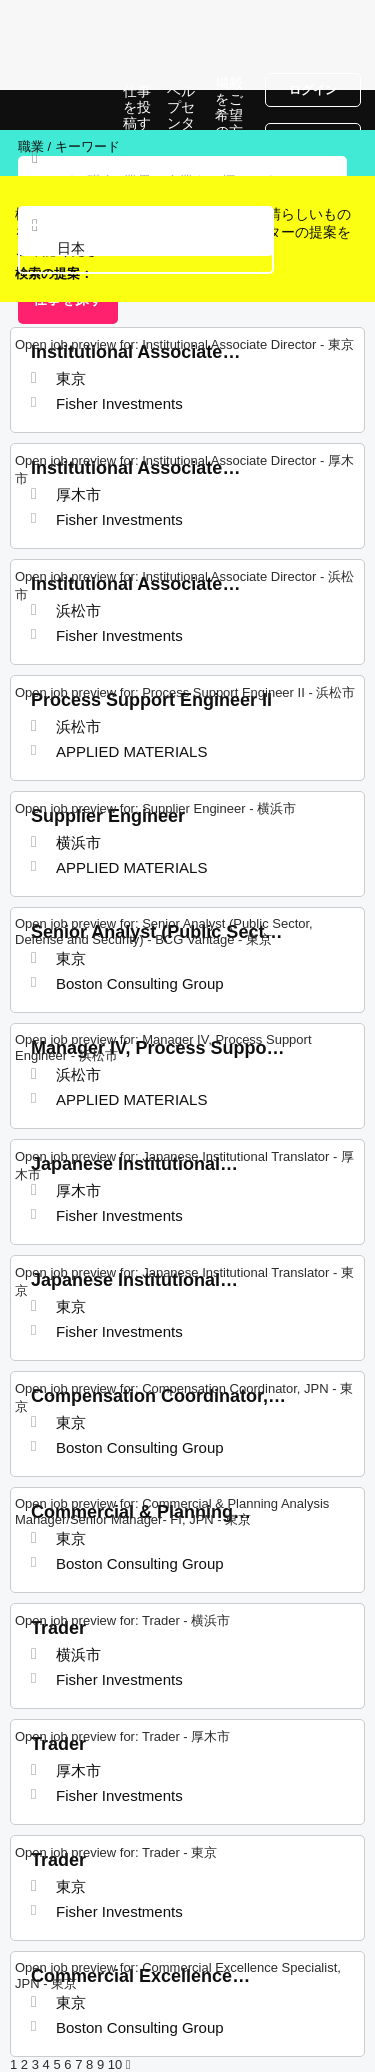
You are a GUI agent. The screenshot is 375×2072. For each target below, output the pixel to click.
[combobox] (146, 249)
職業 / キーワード (69, 146)
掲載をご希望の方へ (229, 115)
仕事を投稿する (137, 115)
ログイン (313, 90)
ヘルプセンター (181, 115)
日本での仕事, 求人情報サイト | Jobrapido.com (65, 110)
